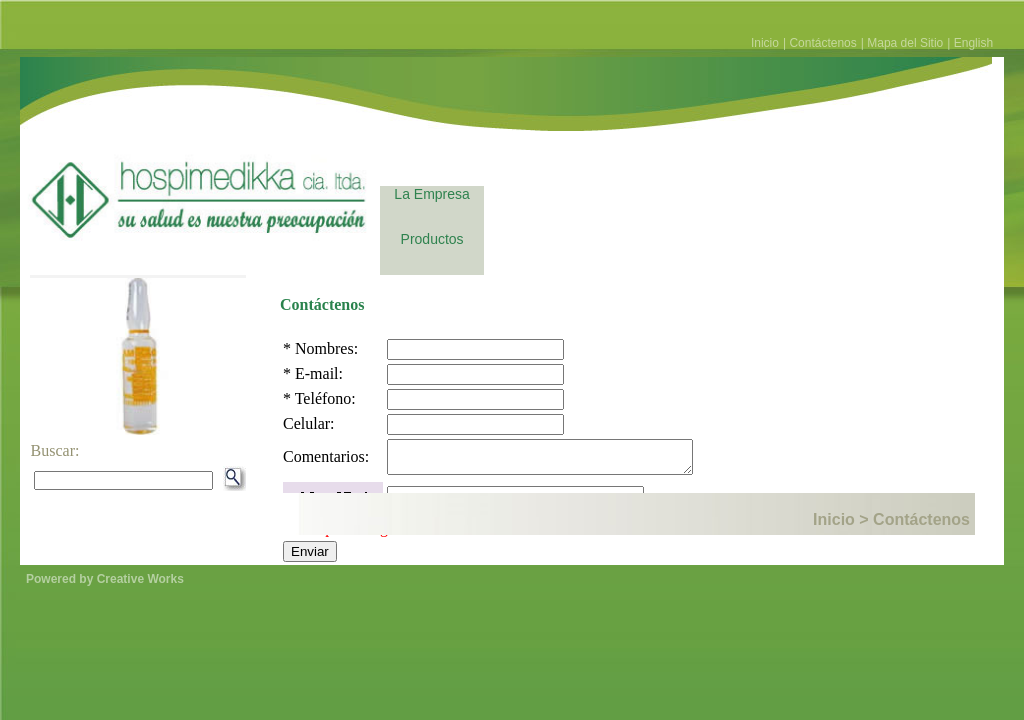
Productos (432, 239)
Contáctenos (822, 43)
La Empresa (431, 194)
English (973, 43)
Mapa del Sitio (905, 43)
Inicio (765, 43)
